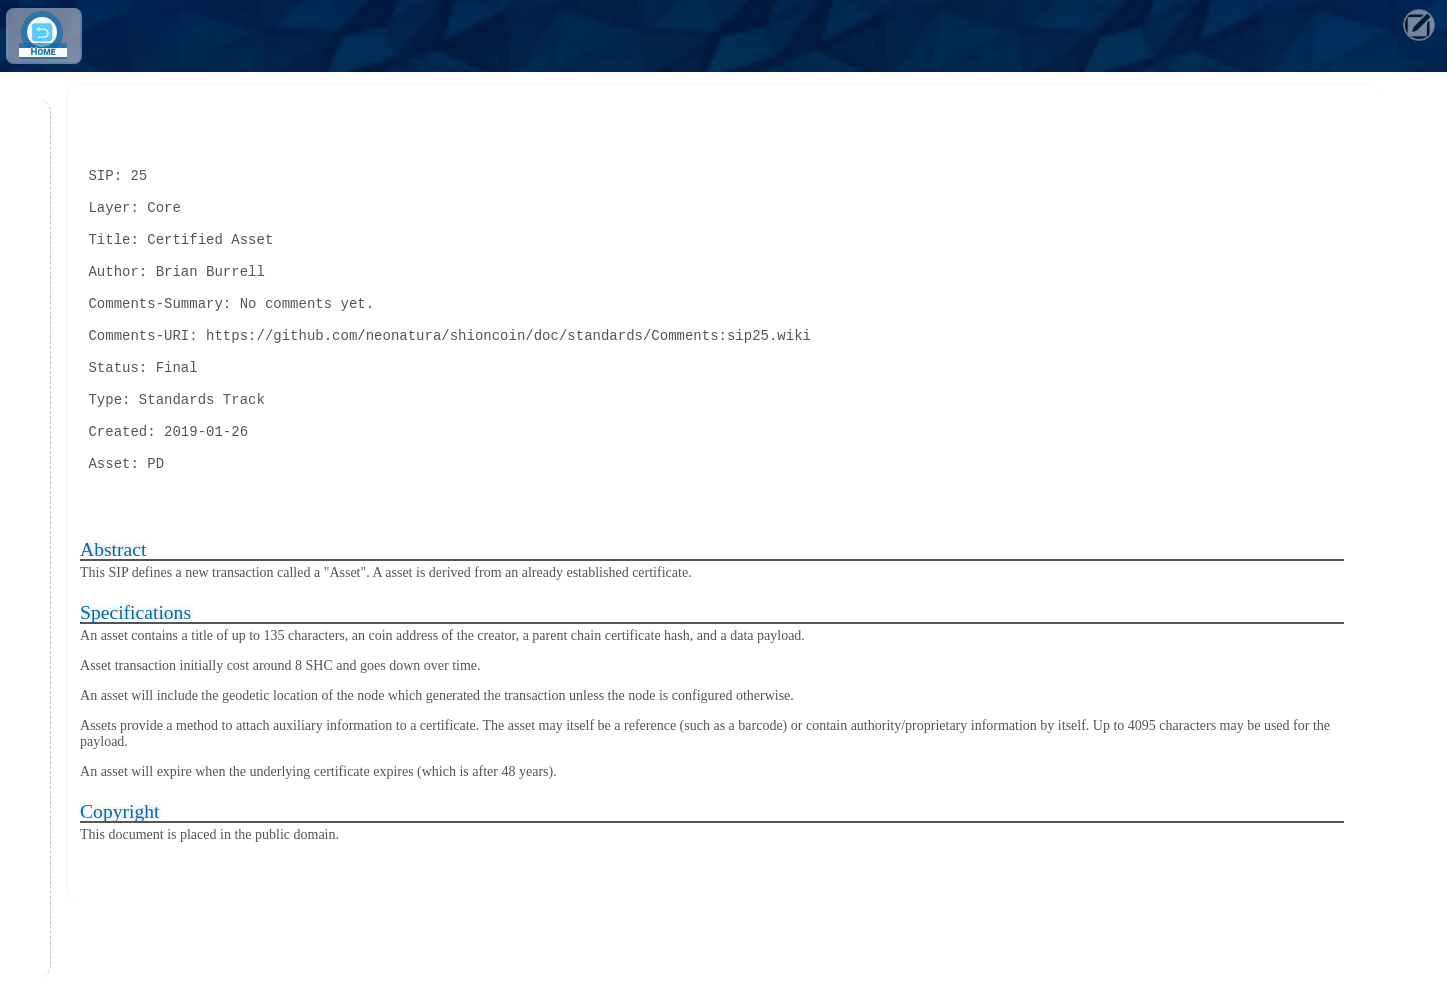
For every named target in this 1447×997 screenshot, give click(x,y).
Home (42, 52)
